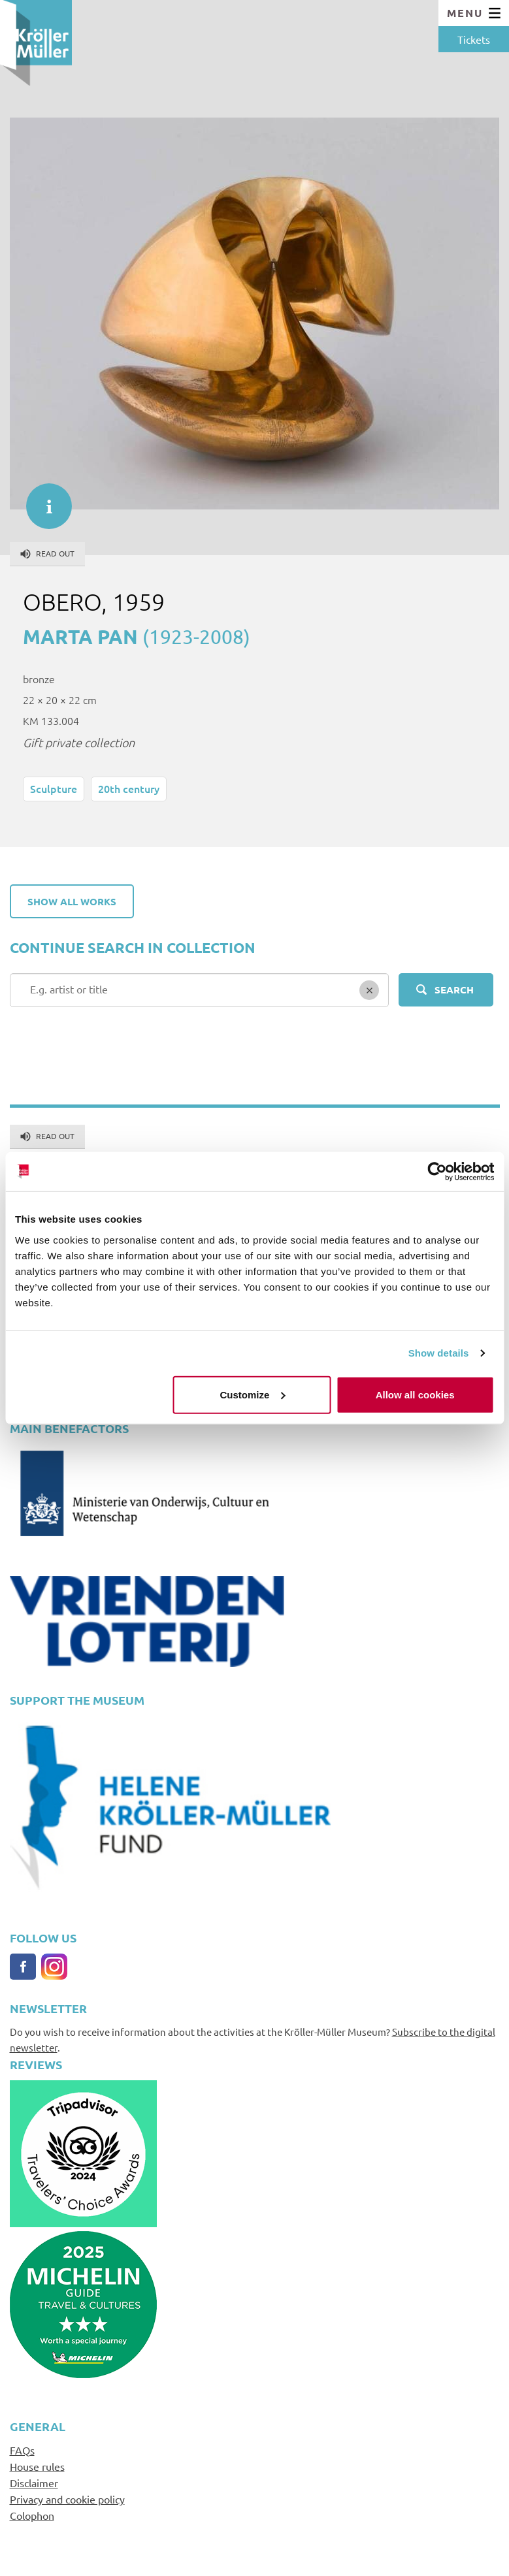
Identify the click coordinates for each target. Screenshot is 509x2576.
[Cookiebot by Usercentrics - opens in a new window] (437, 1172)
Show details (438, 1353)
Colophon (32, 2515)
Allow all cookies (415, 1394)
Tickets (473, 39)
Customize (253, 1394)
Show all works (71, 901)
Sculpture (53, 788)
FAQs (22, 2449)
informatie (42, 499)
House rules (37, 2466)
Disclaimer (34, 2482)
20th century (128, 788)
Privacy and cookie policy (67, 2498)
